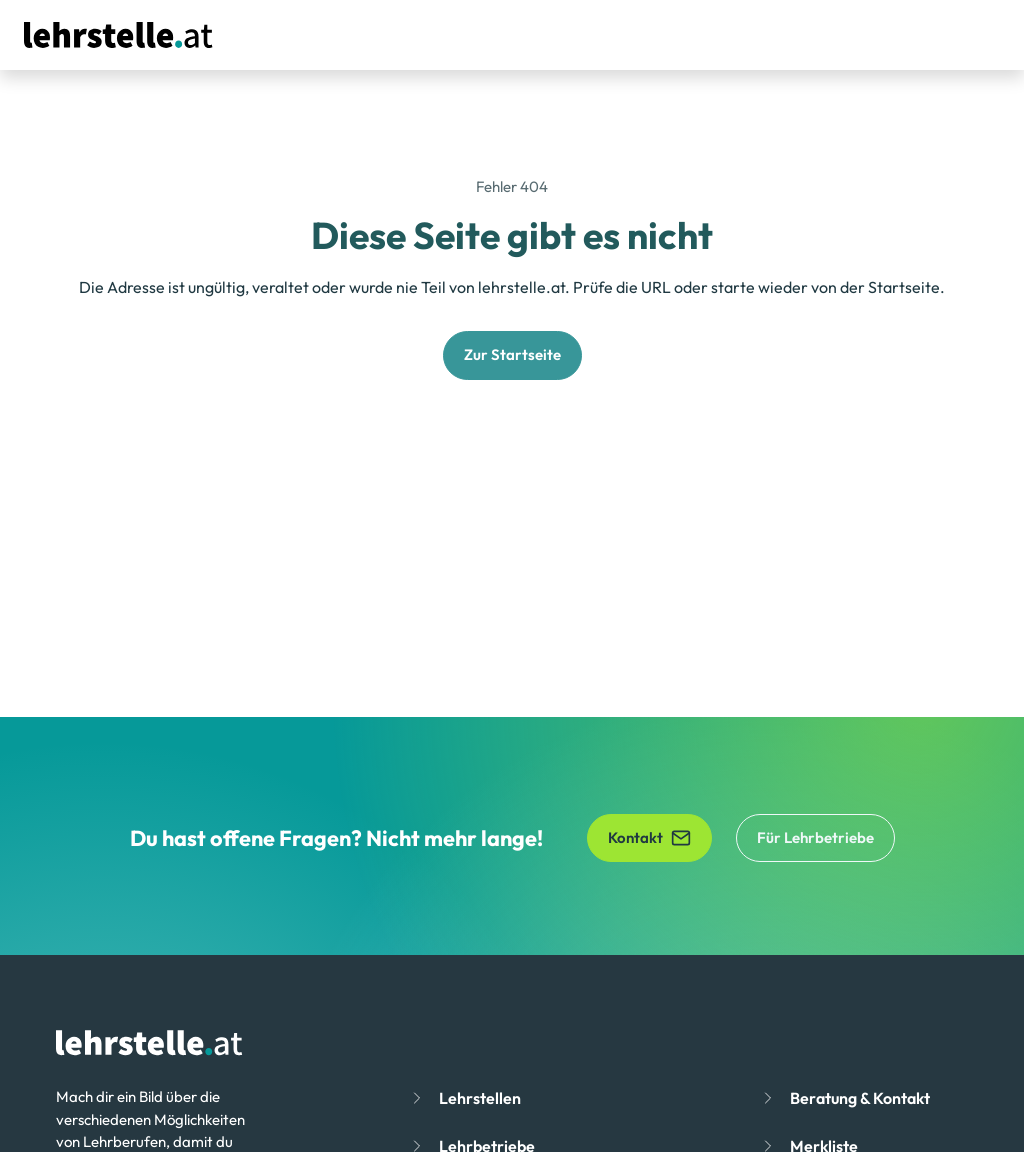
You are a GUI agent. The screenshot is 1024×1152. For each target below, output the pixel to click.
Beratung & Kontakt (860, 1098)
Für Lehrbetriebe (815, 837)
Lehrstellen (480, 1098)
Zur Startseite (512, 354)
